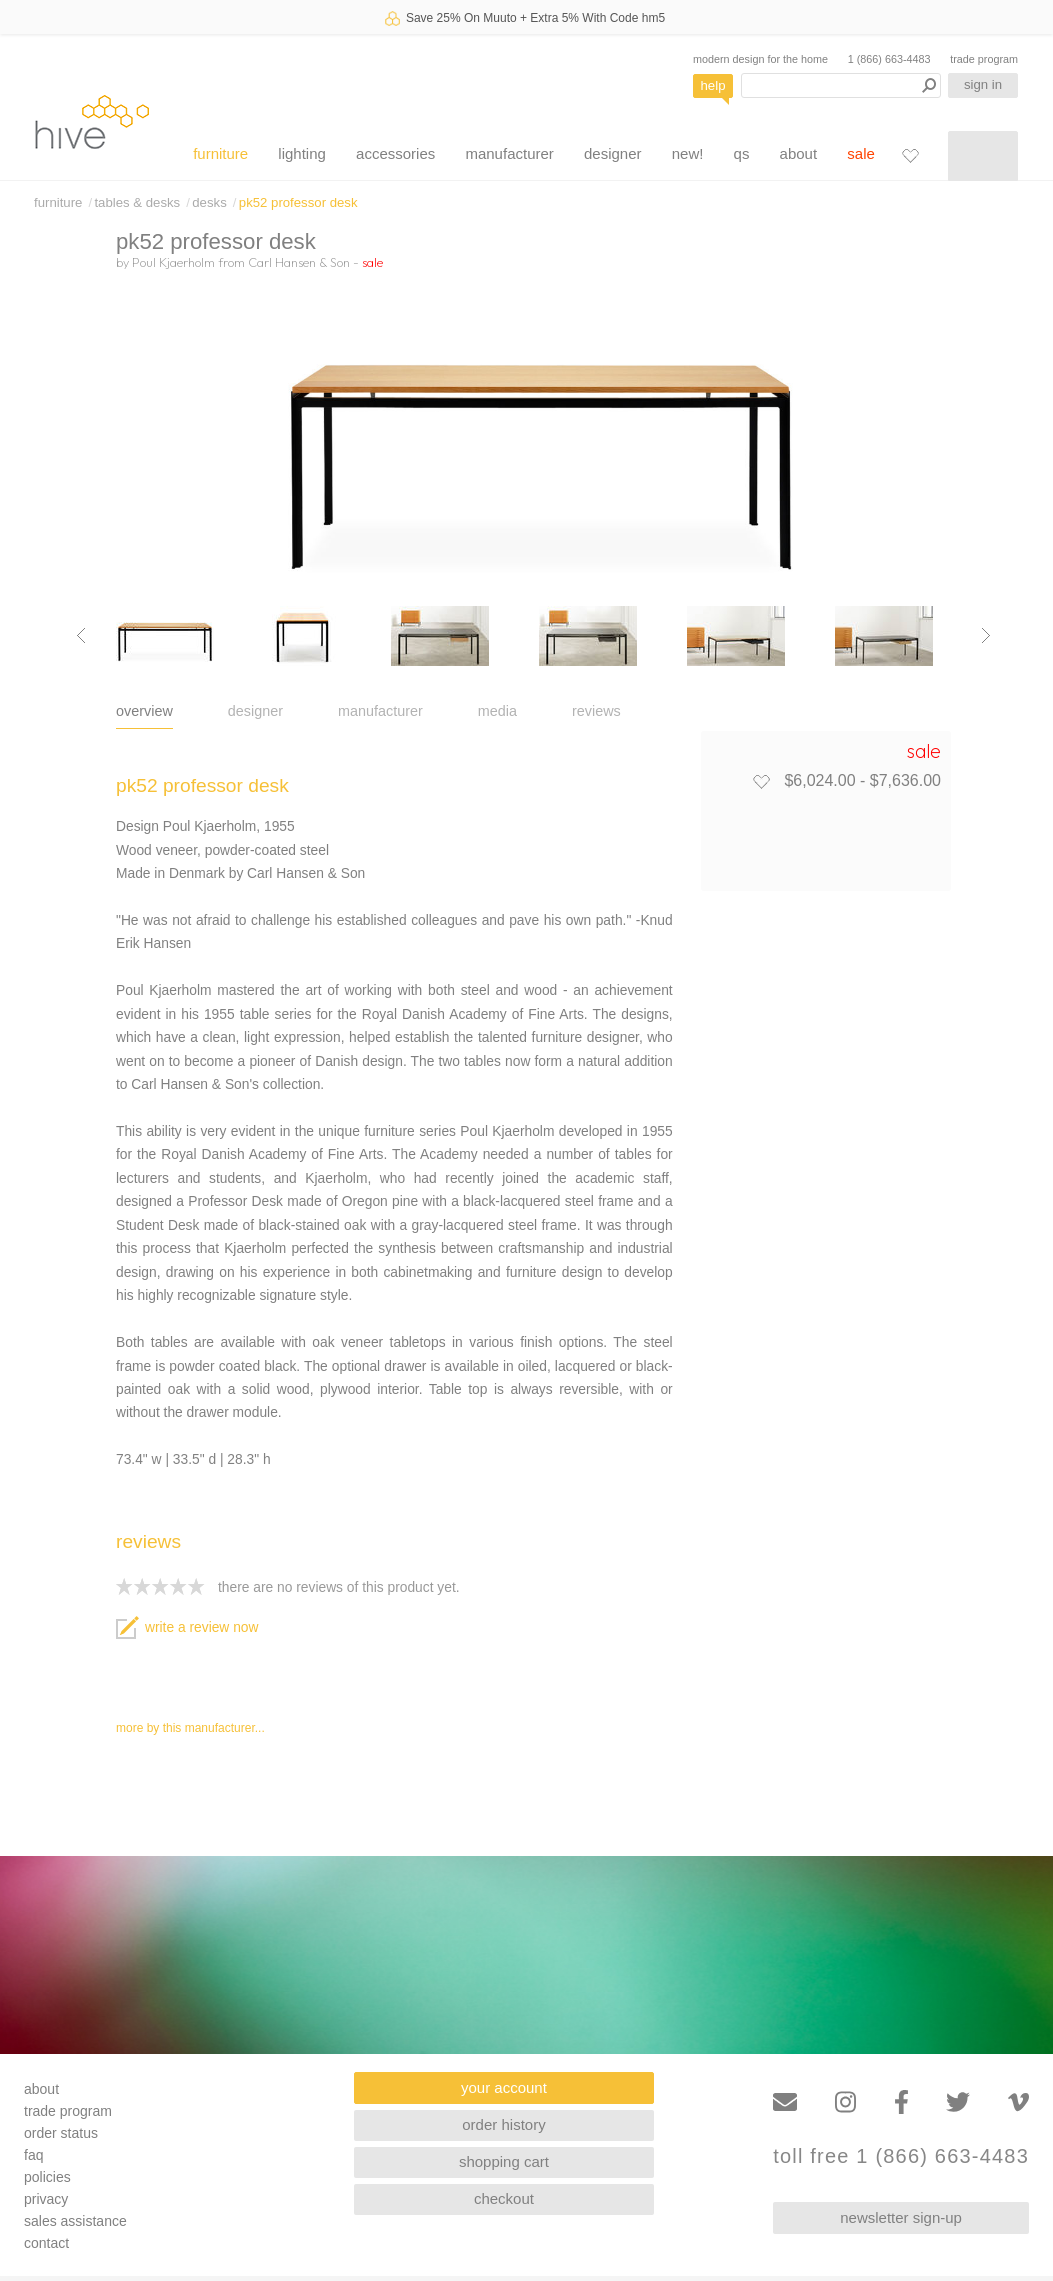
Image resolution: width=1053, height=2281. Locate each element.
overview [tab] (144, 711)
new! (688, 153)
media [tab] (497, 711)
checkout (504, 2198)
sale (861, 153)
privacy (46, 2199)
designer (613, 153)
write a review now (187, 1627)
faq (33, 2155)
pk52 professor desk (298, 202)
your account (504, 2087)
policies (47, 2177)
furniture (220, 153)
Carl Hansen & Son (299, 262)
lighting (302, 153)
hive (92, 121)
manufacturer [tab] (380, 711)
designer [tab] (255, 711)
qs (742, 153)
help (713, 85)
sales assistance (75, 2221)
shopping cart (504, 2161)
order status (61, 2133)
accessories (395, 153)
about (799, 153)
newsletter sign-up (901, 2217)
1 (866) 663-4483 (889, 59)
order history (503, 2124)
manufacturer (509, 153)
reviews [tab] (596, 711)
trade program (984, 59)
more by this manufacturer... (190, 1728)
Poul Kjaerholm (173, 262)
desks (209, 202)
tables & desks (137, 202)
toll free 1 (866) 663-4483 (901, 2156)
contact (46, 2243)
